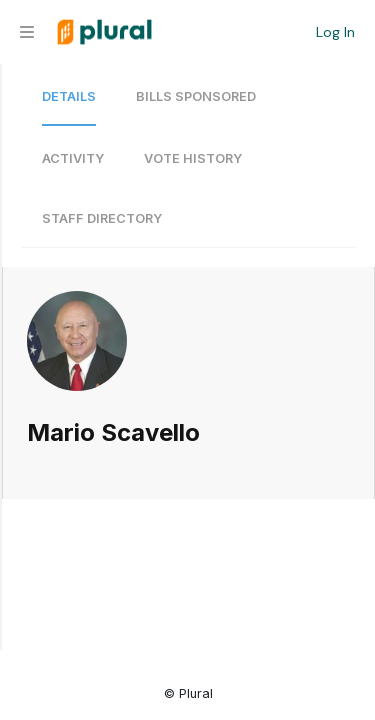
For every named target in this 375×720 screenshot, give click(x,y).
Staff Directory (102, 218)
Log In (335, 32)
